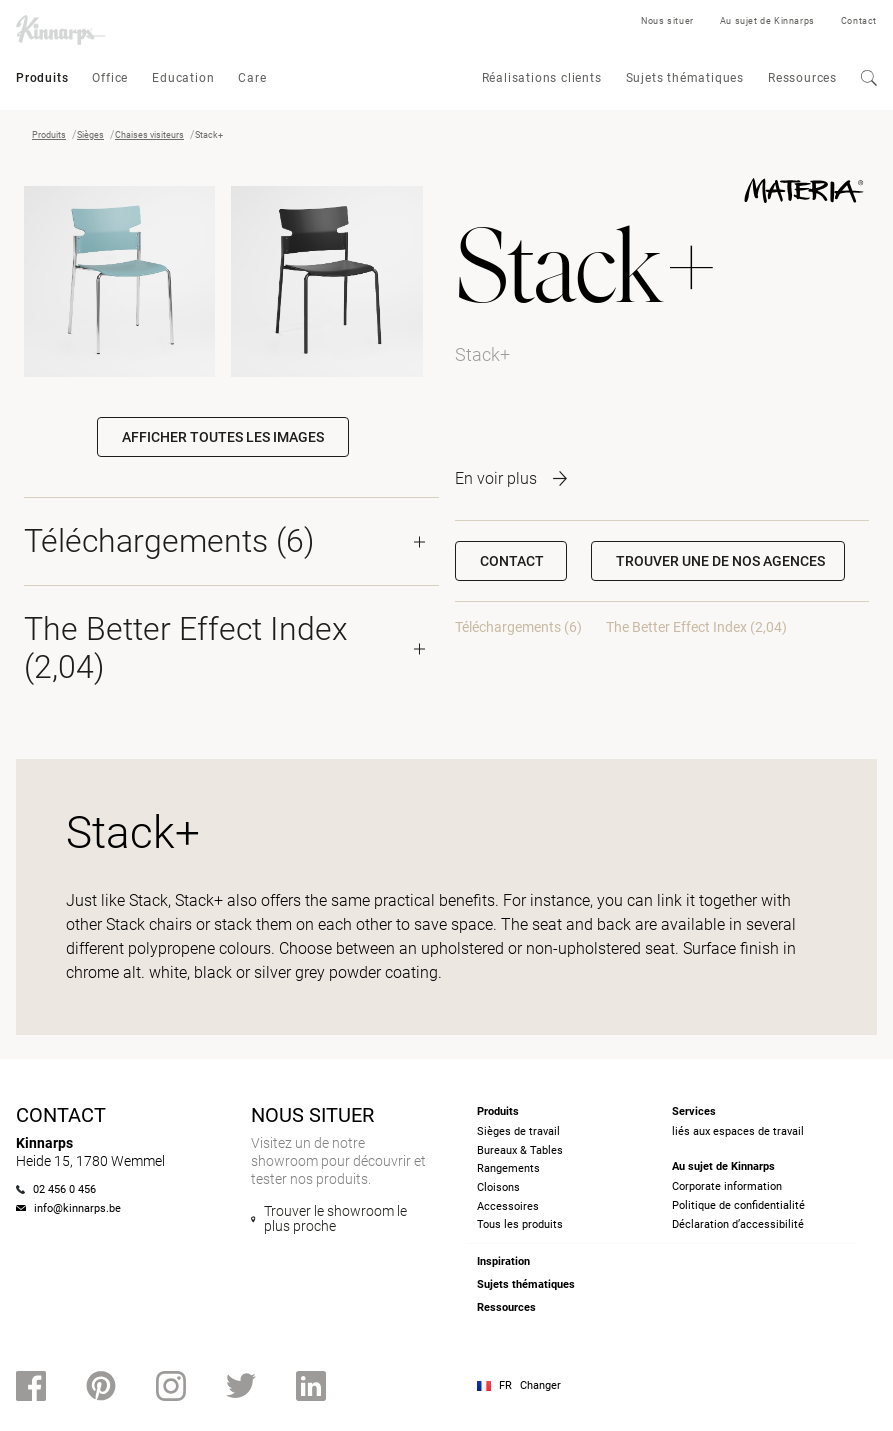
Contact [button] (512, 561)
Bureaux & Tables (520, 1150)
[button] (718, 561)
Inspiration (503, 1261)
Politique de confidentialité (738, 1205)
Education (183, 78)
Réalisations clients (542, 78)
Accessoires (508, 1206)
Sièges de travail (518, 1131)
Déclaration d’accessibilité (738, 1224)
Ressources (802, 78)
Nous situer (667, 21)
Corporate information (727, 1186)
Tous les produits (520, 1224)
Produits (42, 78)
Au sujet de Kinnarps (767, 21)
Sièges (90, 135)
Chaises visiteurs (149, 135)
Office (110, 78)
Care (252, 78)
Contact (859, 21)
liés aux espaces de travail (738, 1131)
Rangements (508, 1168)
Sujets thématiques (685, 78)
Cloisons (498, 1187)
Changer (540, 1385)
